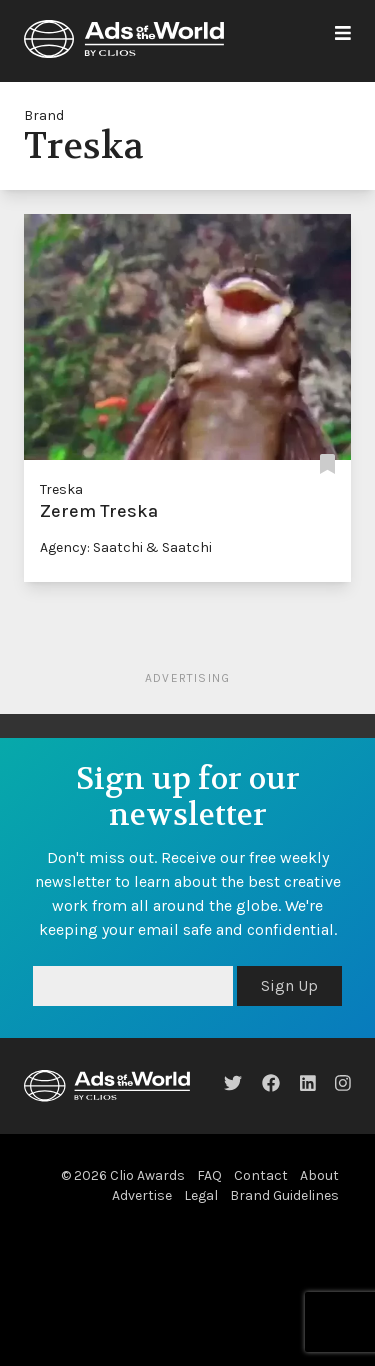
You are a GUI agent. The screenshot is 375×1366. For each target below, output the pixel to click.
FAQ (209, 1175)
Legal (201, 1195)
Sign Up (289, 985)
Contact (261, 1175)
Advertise (142, 1195)
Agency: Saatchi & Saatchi (126, 547)
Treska (61, 489)
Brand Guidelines (284, 1195)
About (319, 1175)
